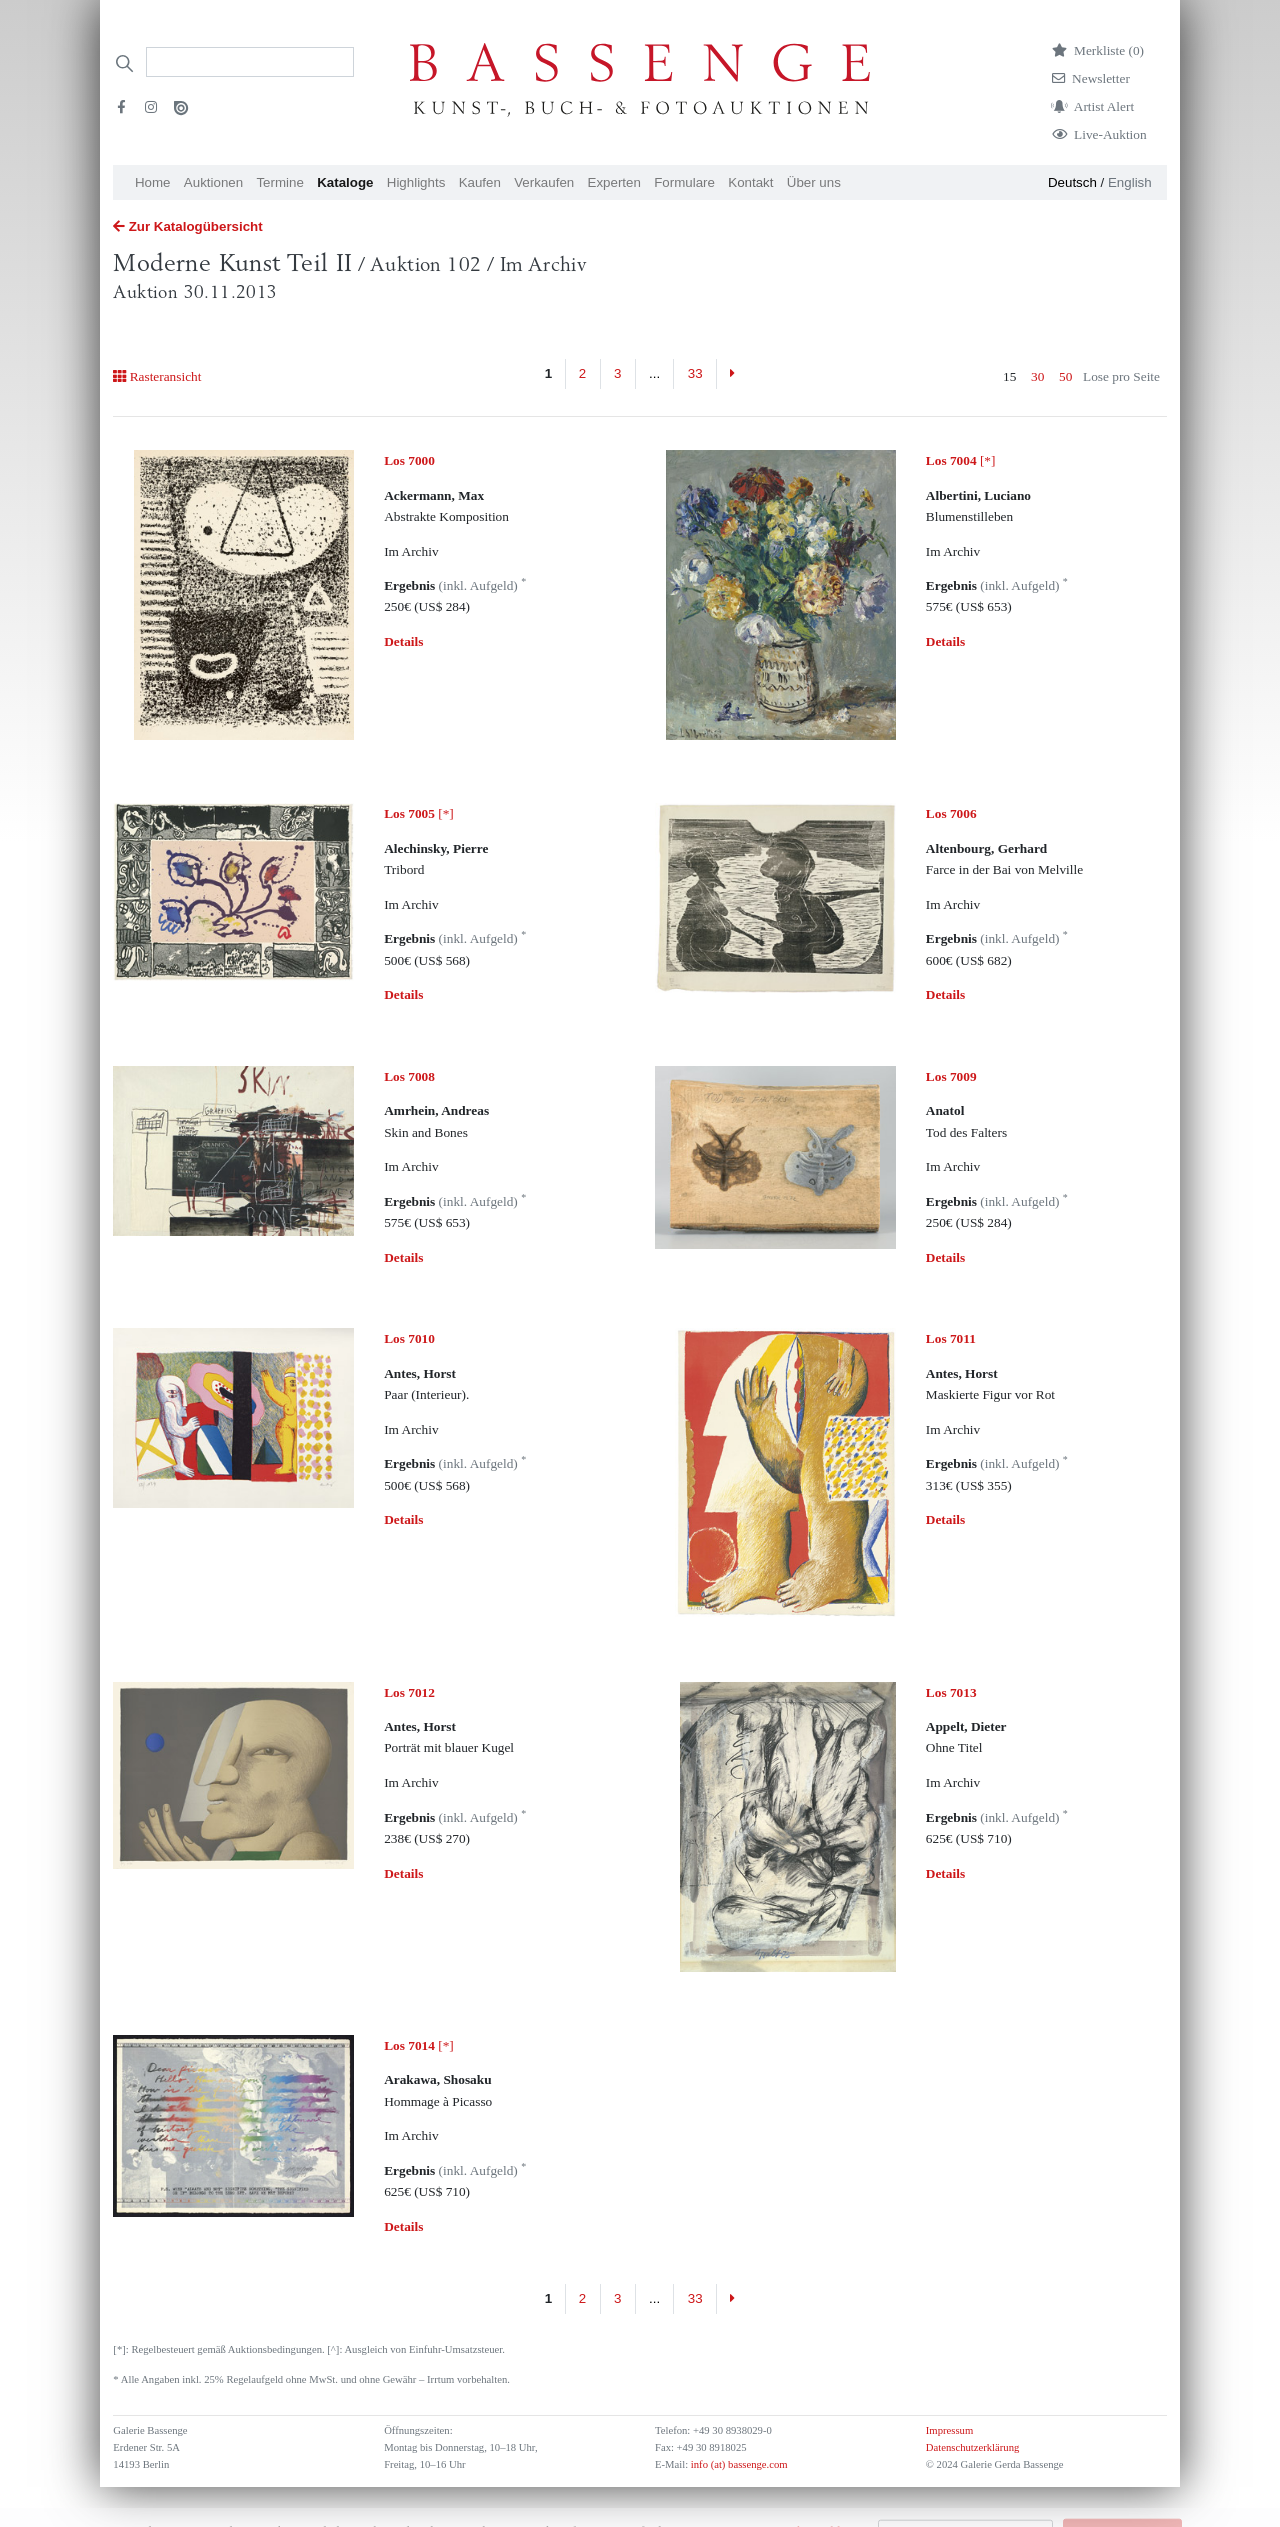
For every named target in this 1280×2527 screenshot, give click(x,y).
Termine (279, 182)
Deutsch (1072, 182)
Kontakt (750, 182)
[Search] (250, 62)
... (654, 373)
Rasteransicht (157, 376)
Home (153, 182)
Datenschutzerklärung (973, 2447)
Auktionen (213, 182)
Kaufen (480, 182)
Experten (614, 182)
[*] (961, 460)
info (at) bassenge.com (737, 2464)
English (1130, 182)
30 (1037, 376)
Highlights (416, 182)
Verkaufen (544, 182)
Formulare (684, 182)
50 (1065, 376)
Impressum (949, 2430)
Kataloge (345, 182)
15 (1009, 376)
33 (695, 373)
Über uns (814, 182)
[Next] (732, 374)
